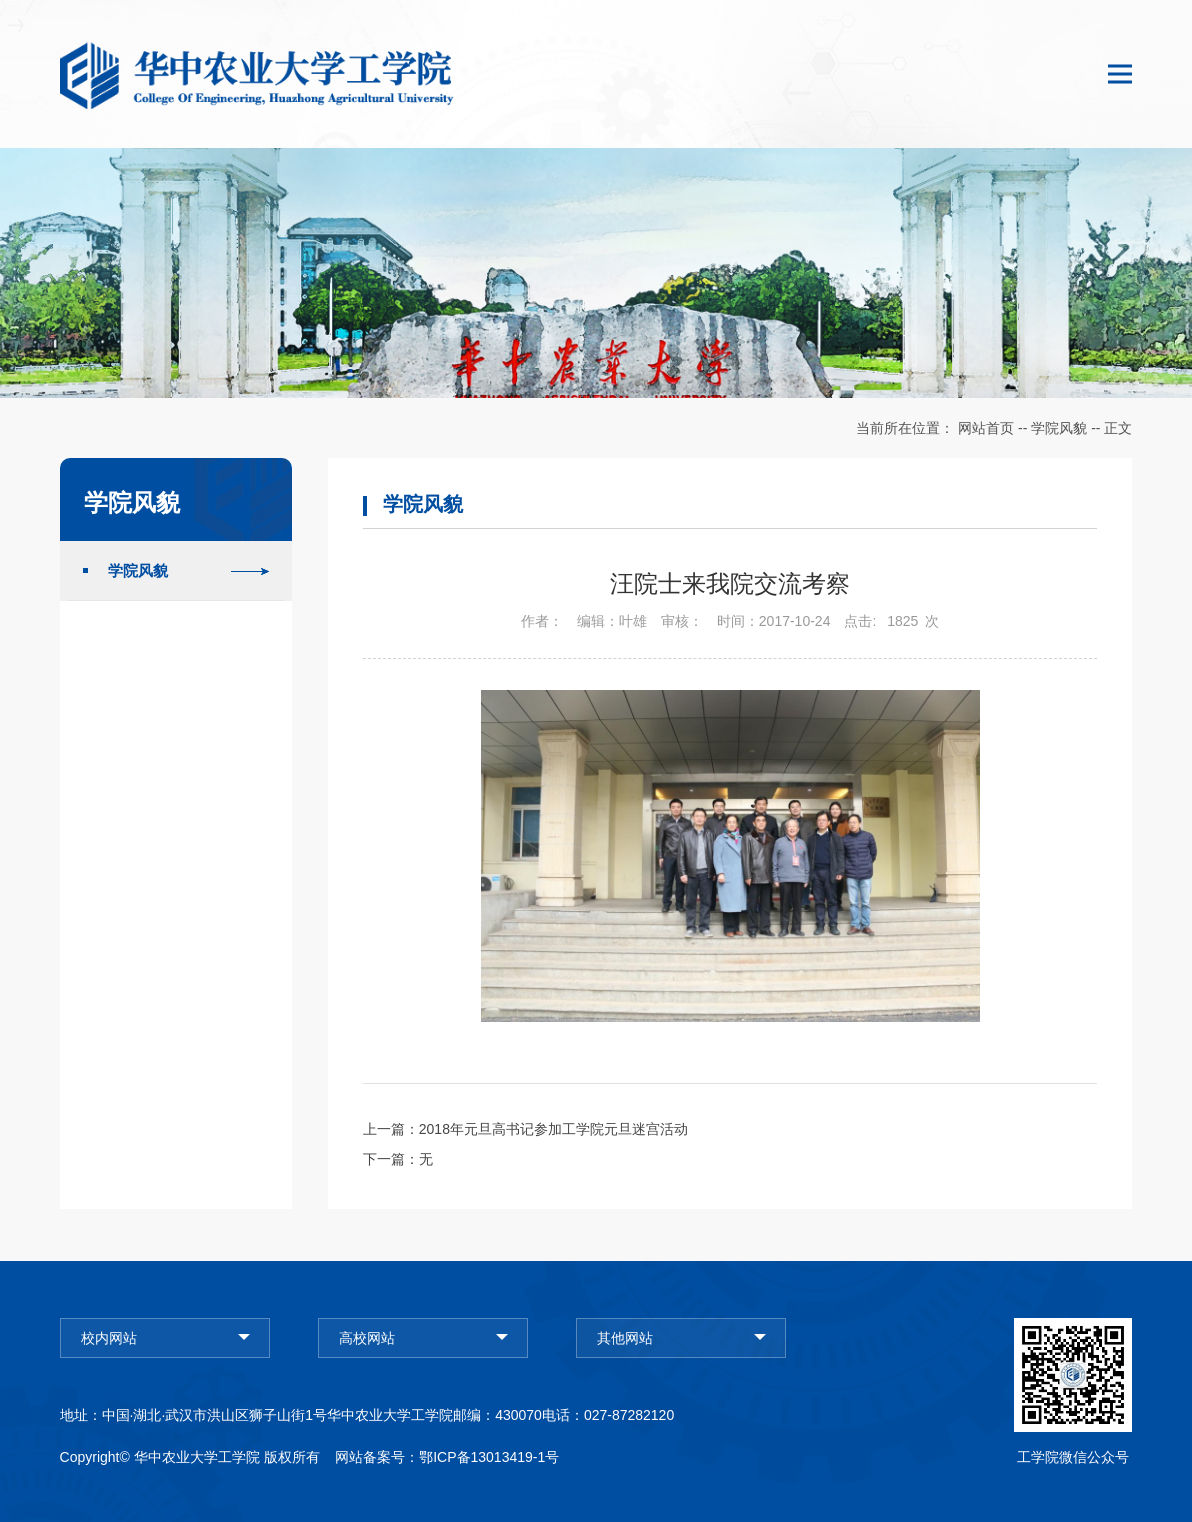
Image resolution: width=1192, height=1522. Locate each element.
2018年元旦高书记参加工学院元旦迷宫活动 (553, 1129)
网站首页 (986, 428)
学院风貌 (1059, 428)
